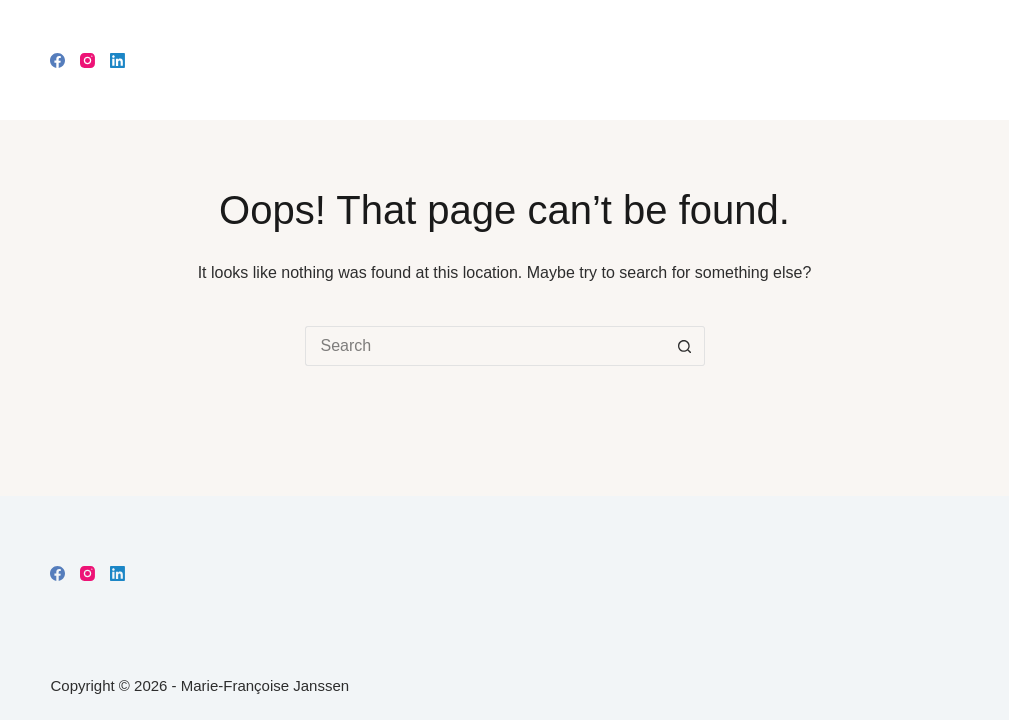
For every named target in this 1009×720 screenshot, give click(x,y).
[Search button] (685, 346)
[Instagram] (87, 60)
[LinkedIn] (117, 60)
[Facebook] (57, 60)
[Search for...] (485, 346)
